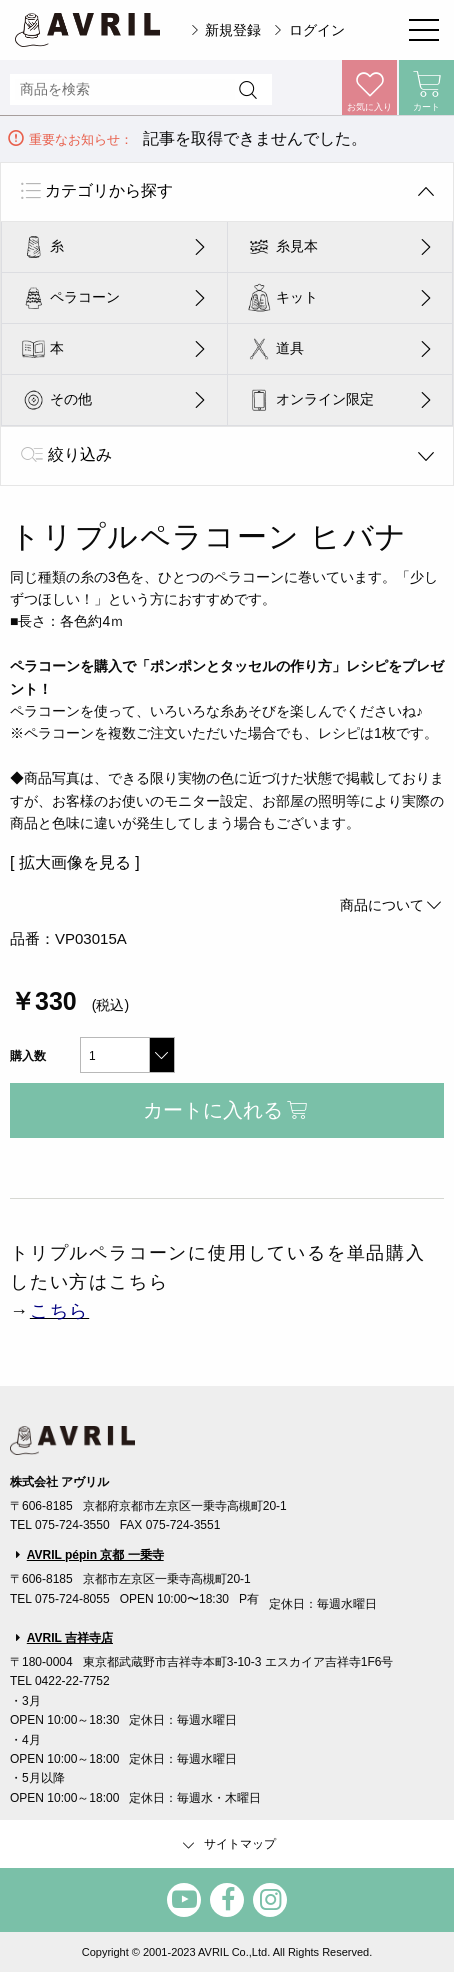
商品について (392, 905)
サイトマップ (227, 1845)
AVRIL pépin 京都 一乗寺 (95, 1555)
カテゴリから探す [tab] (109, 190)
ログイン (317, 30)
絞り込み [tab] (80, 454)
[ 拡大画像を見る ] (75, 862)
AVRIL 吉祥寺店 (70, 1638)
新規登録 (233, 30)
